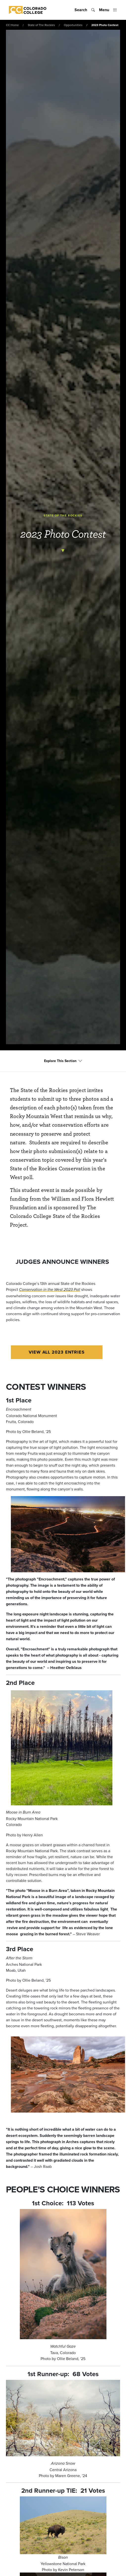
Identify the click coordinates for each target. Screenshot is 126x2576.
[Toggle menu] (108, 9)
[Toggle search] (85, 9)
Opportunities (73, 25)
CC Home (12, 25)
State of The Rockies (41, 25)
